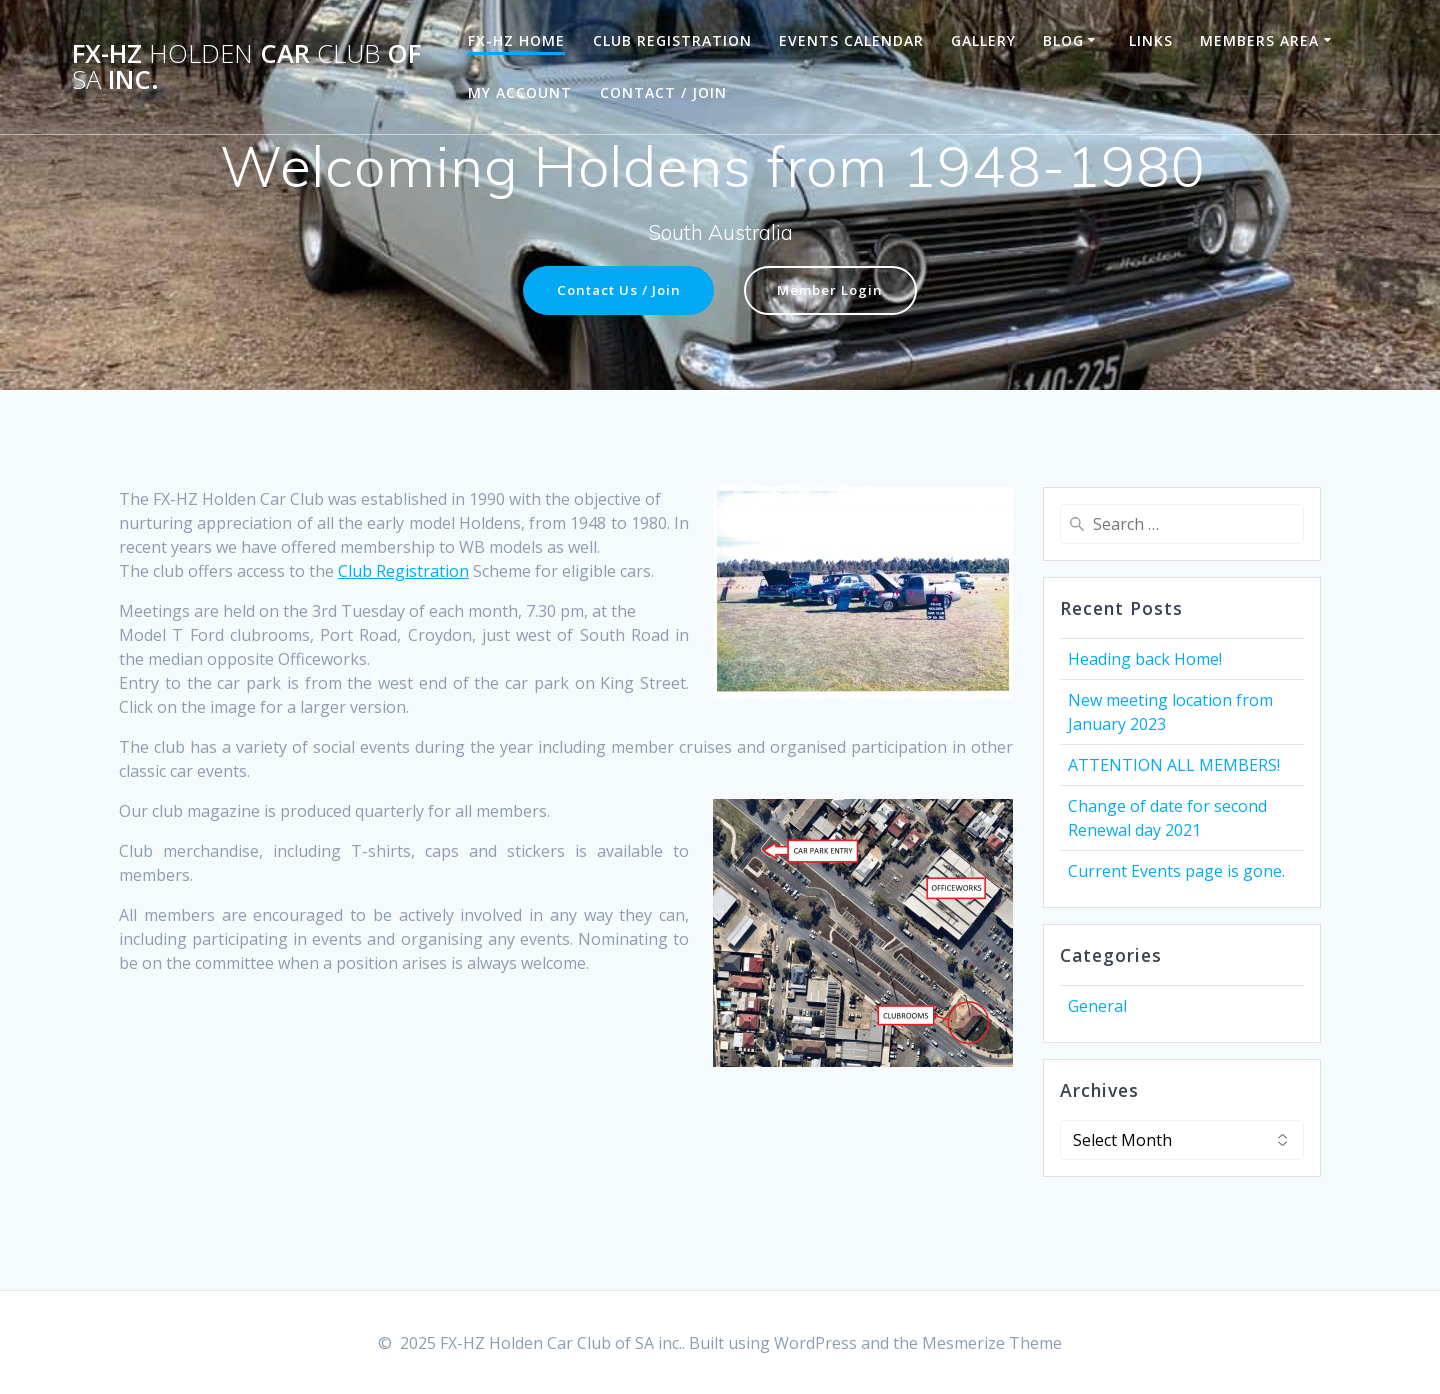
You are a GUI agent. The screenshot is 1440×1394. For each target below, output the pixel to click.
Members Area (1259, 40)
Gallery (983, 40)
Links (1151, 40)
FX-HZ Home (516, 40)
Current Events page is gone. (1176, 871)
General (1097, 1006)
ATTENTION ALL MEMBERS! (1174, 765)
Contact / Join (663, 92)
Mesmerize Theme (992, 1343)
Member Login (836, 290)
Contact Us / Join (617, 290)
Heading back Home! (1145, 659)
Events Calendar (851, 40)
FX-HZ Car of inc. (246, 66)
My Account (520, 92)
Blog (1063, 40)
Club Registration (672, 40)
